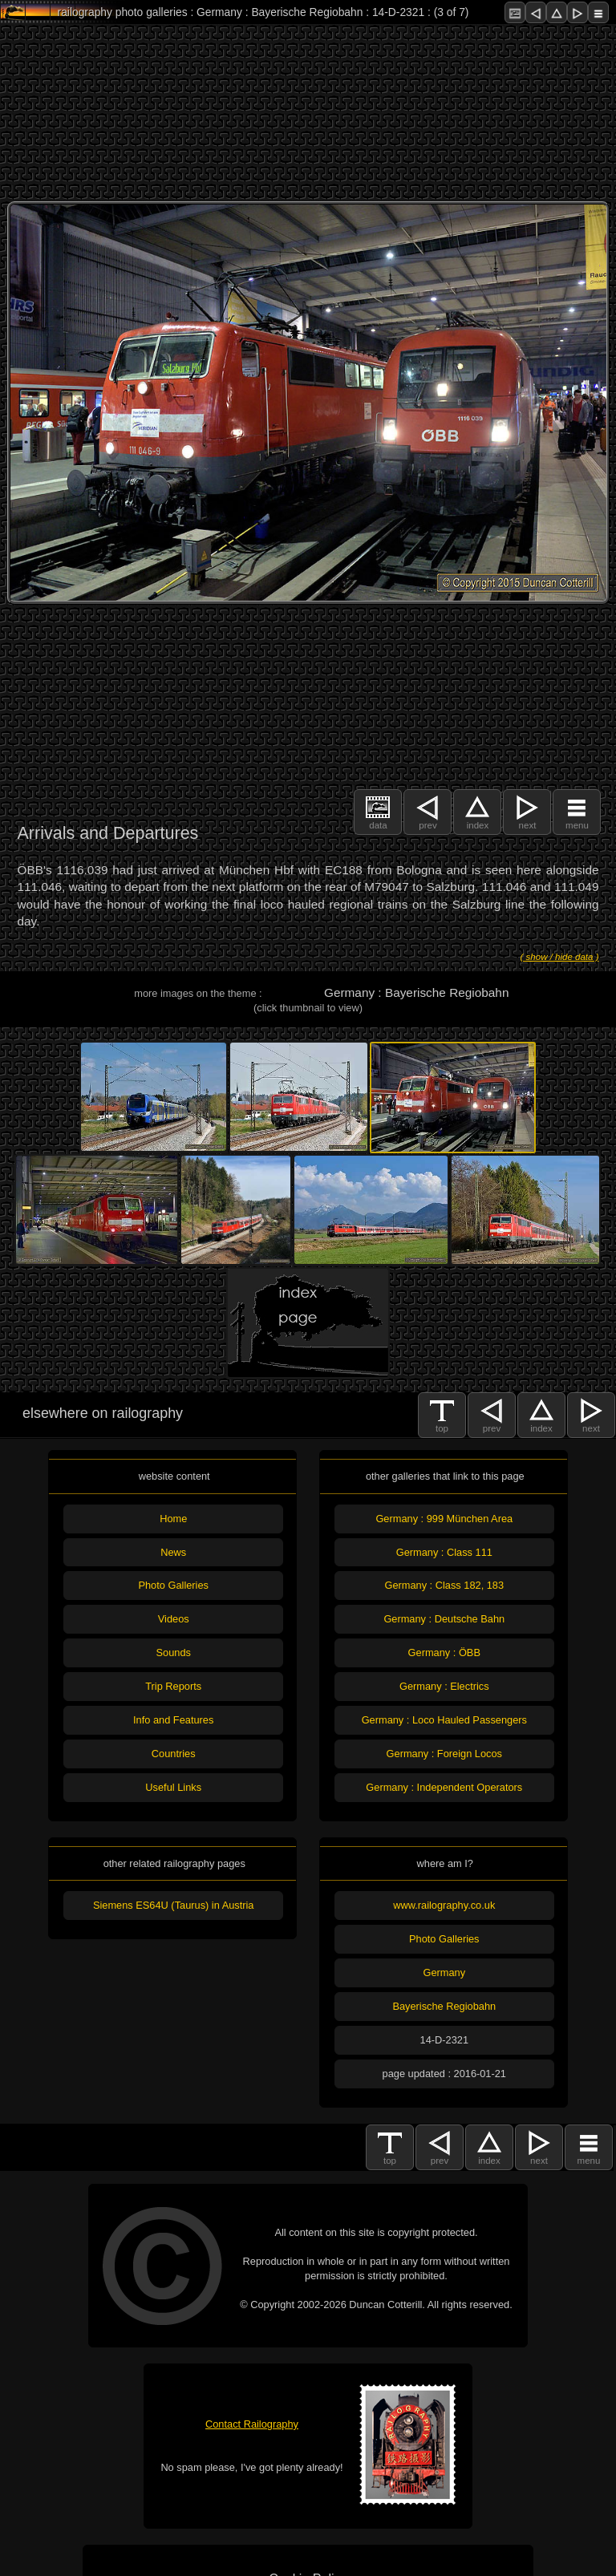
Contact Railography (251, 2424)
